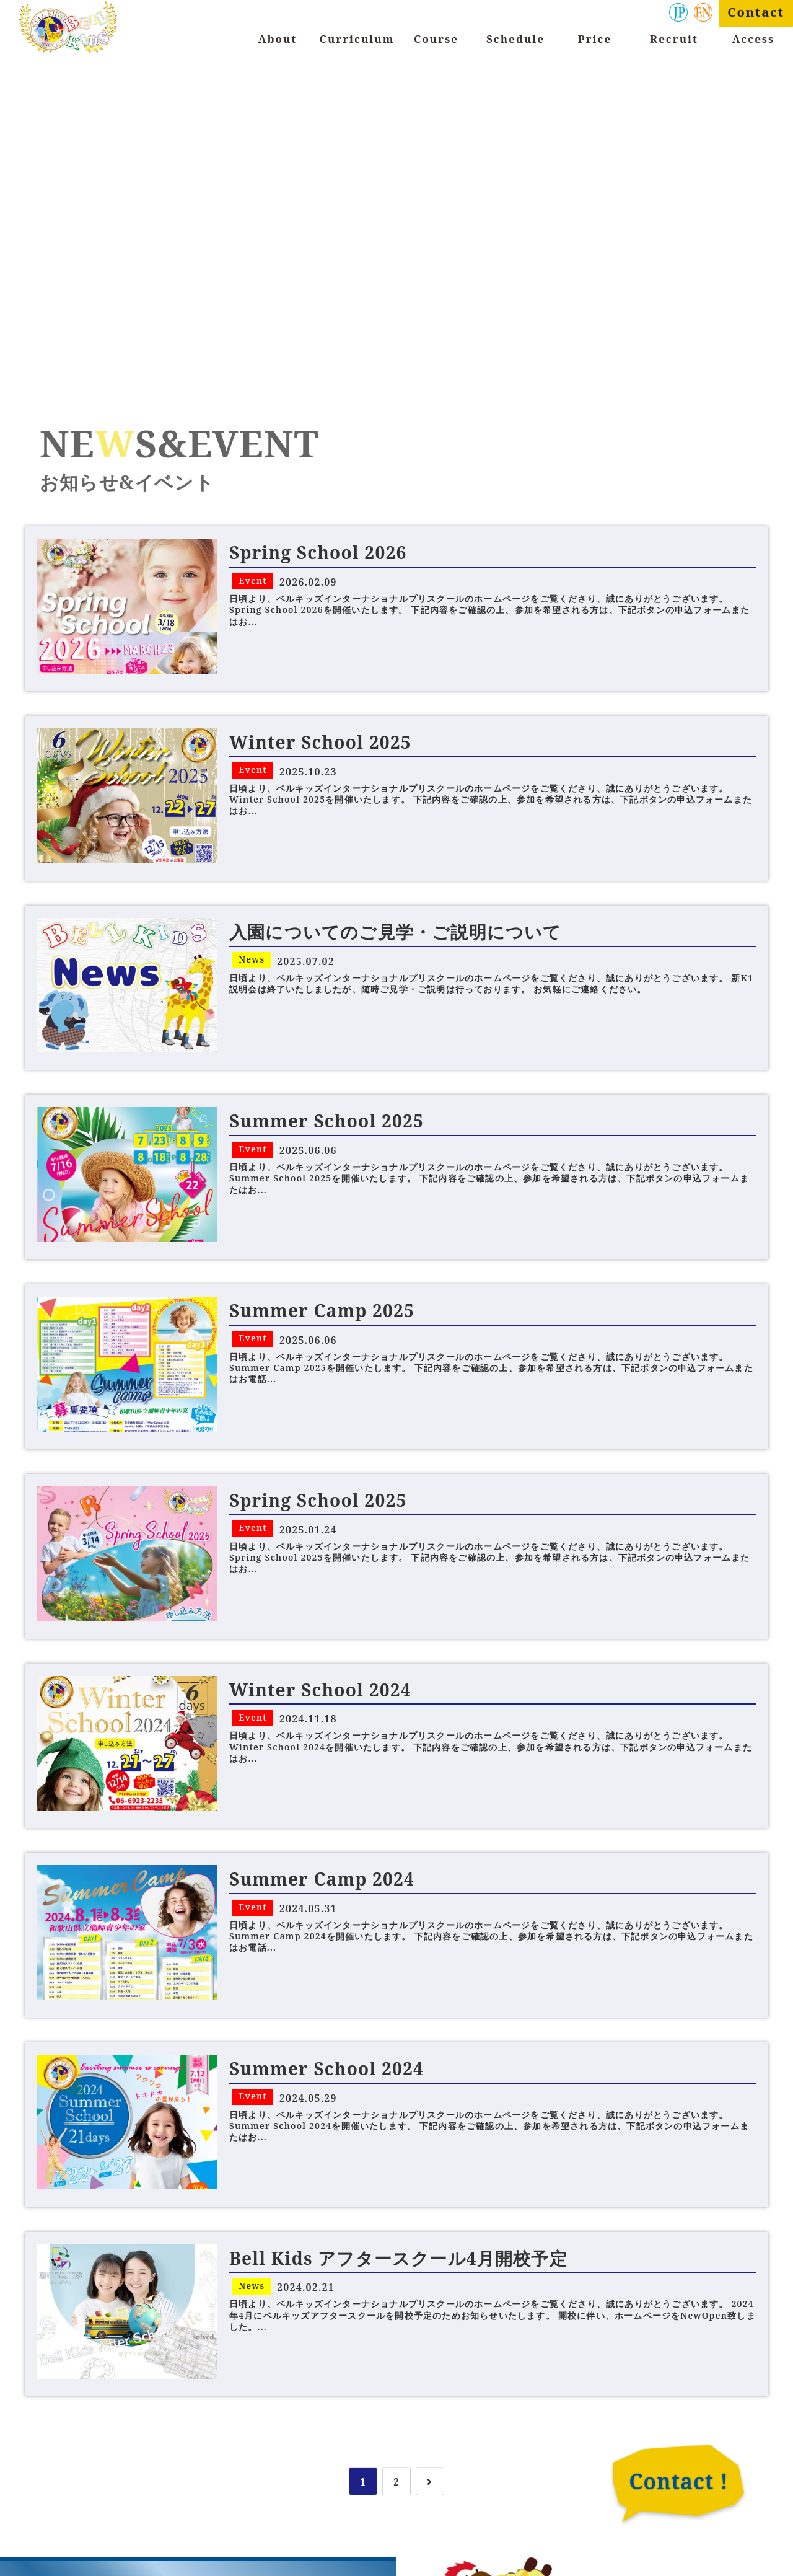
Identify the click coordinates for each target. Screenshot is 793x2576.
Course (436, 39)
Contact (755, 12)
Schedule (515, 39)
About (277, 39)
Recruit (674, 39)
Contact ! (678, 2481)
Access (753, 39)
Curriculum (357, 39)
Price (594, 39)
